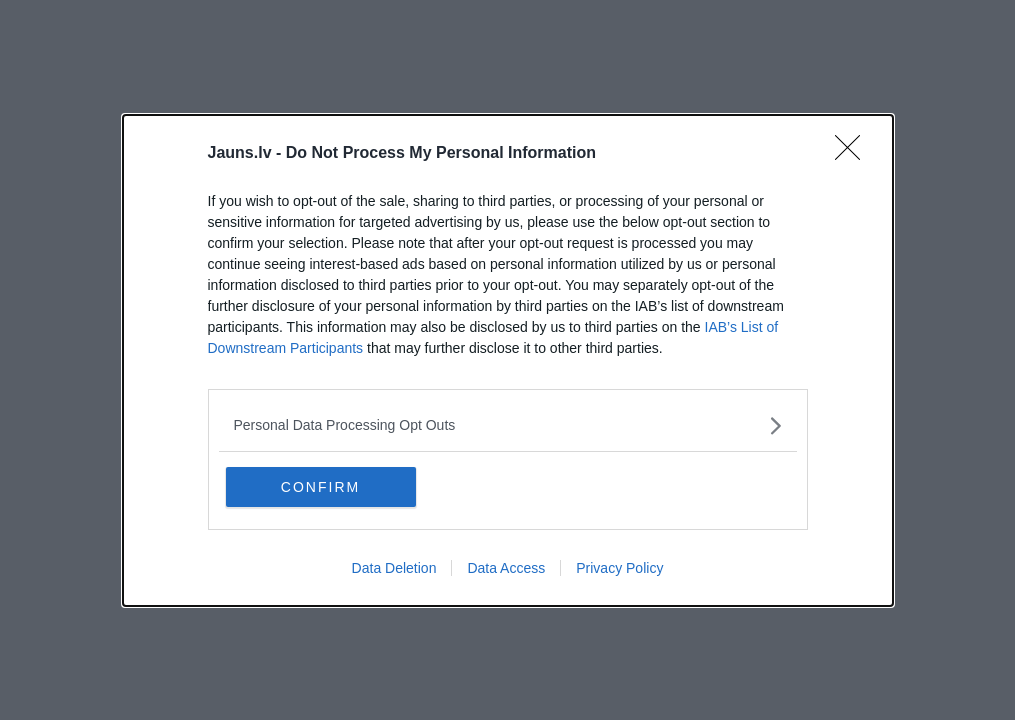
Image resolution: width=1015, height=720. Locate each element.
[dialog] (508, 360)
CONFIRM (320, 487)
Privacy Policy (619, 568)
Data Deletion (394, 568)
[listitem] (508, 425)
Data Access (506, 568)
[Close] (854, 154)
